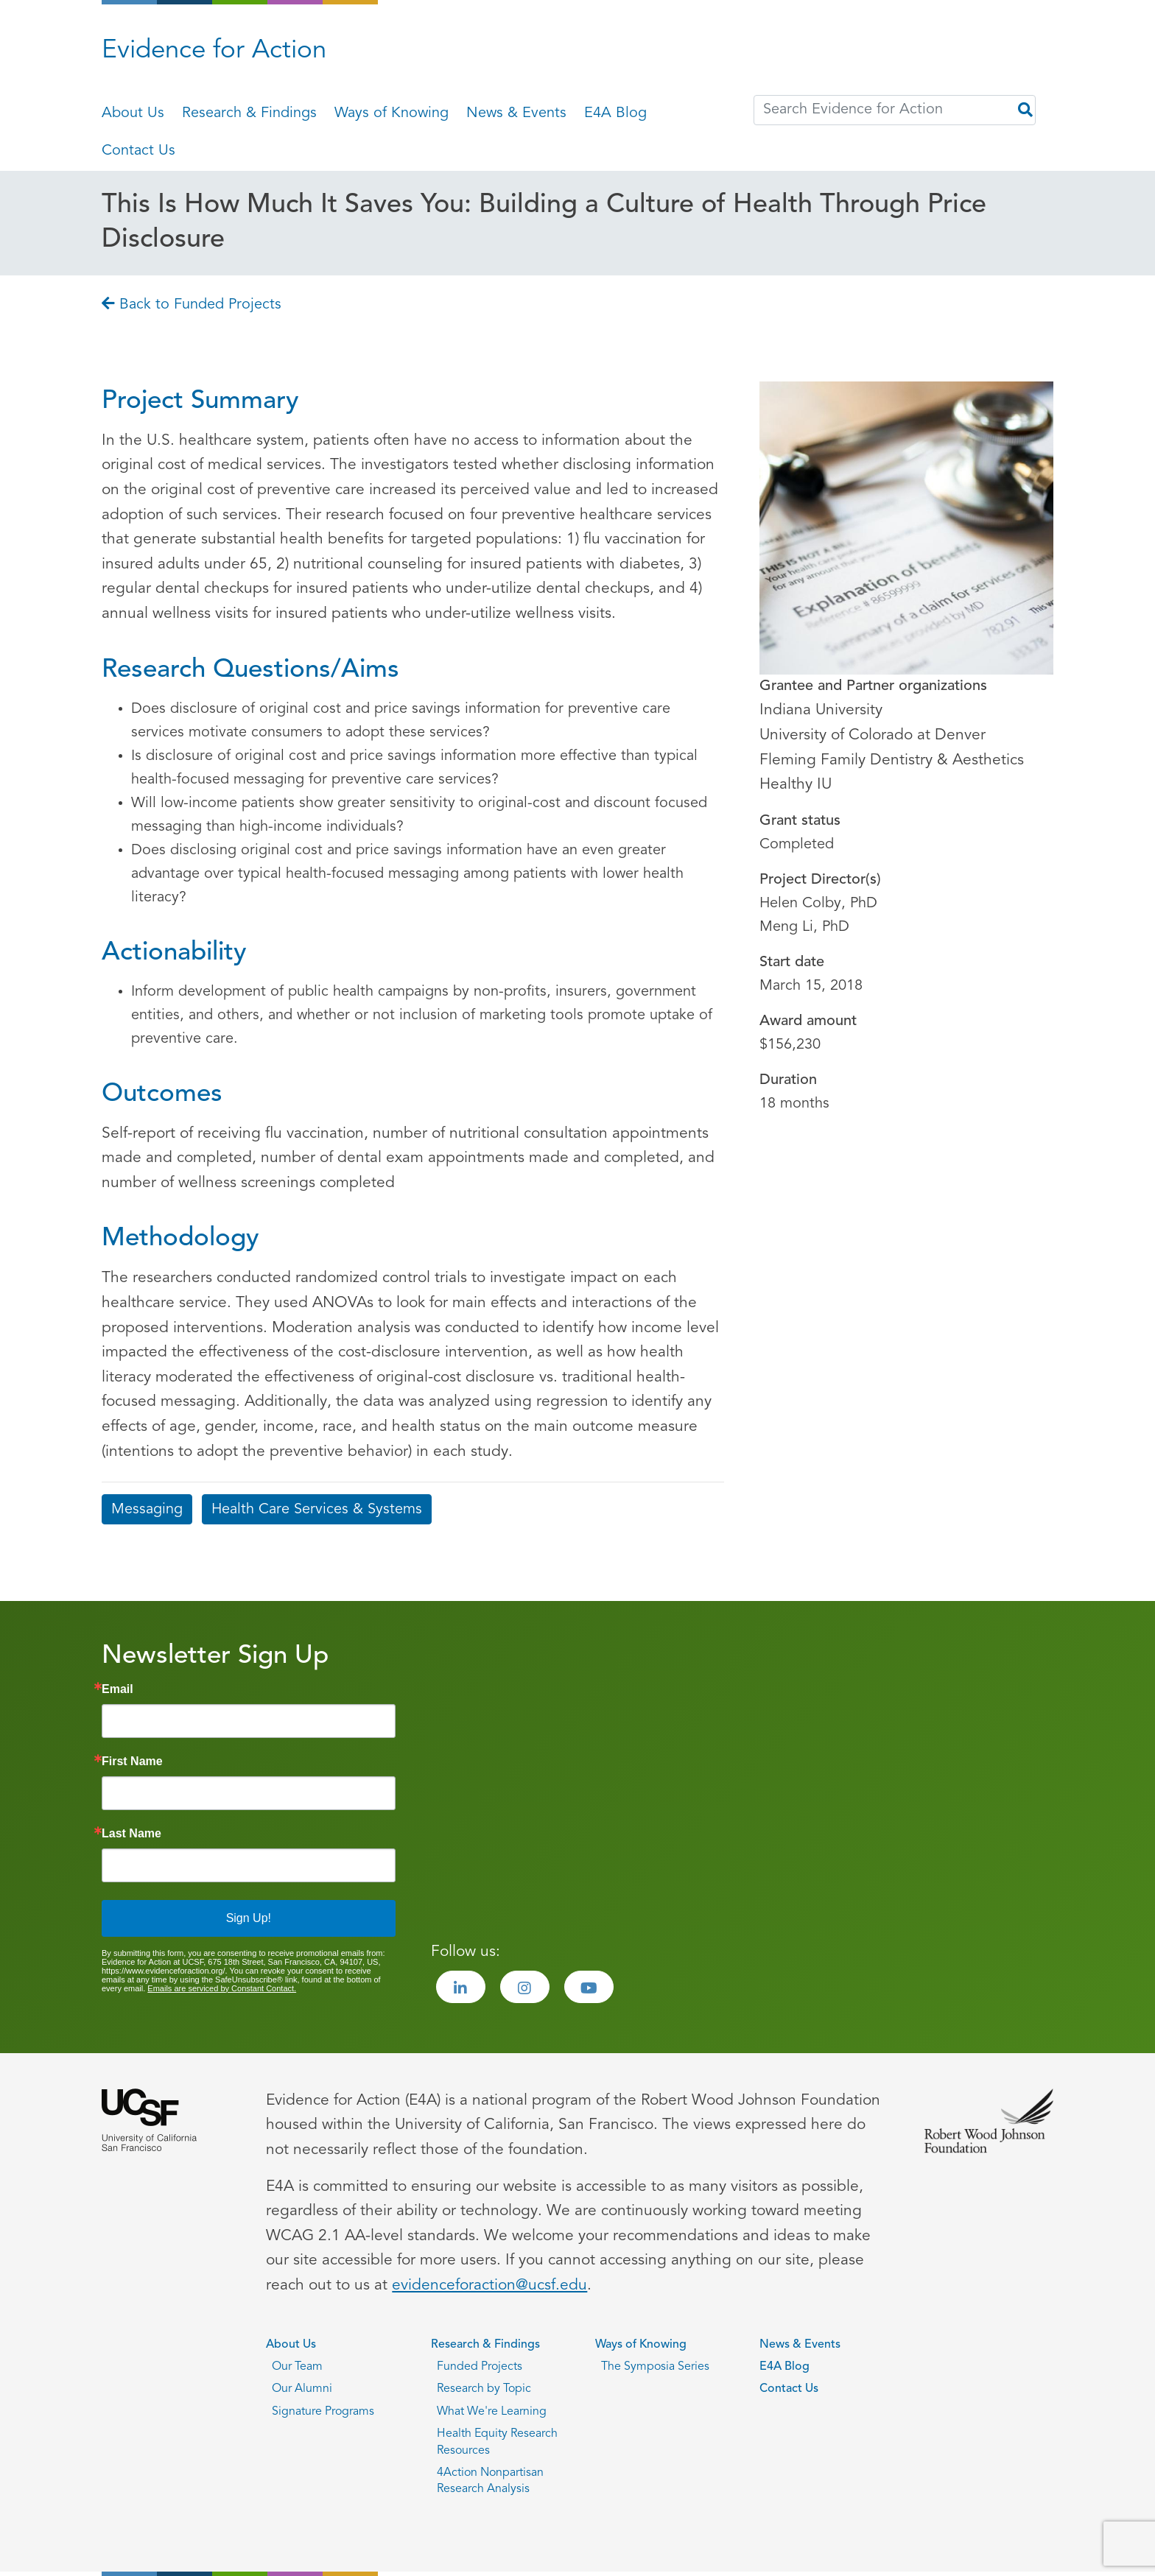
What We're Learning (492, 2412)
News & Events (516, 113)
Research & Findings (249, 113)
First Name (132, 1761)
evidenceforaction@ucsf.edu (489, 2285)
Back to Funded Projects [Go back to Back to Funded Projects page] (191, 305)
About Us (133, 113)
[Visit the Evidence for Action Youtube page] (589, 1987)
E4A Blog (615, 113)
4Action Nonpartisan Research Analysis (490, 2481)
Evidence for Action (214, 51)
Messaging (147, 1509)
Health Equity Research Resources (497, 2442)
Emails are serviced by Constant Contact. (221, 1988)
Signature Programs (323, 2412)
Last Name (131, 1834)
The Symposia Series (655, 2367)
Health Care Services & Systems (316, 1509)
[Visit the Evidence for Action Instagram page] (525, 1987)
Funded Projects (479, 2367)
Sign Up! (248, 1918)
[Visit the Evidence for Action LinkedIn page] (460, 1987)
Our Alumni (302, 2389)
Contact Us (138, 151)
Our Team (297, 2367)
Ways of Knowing (391, 113)
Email (117, 1689)
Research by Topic (484, 2389)
